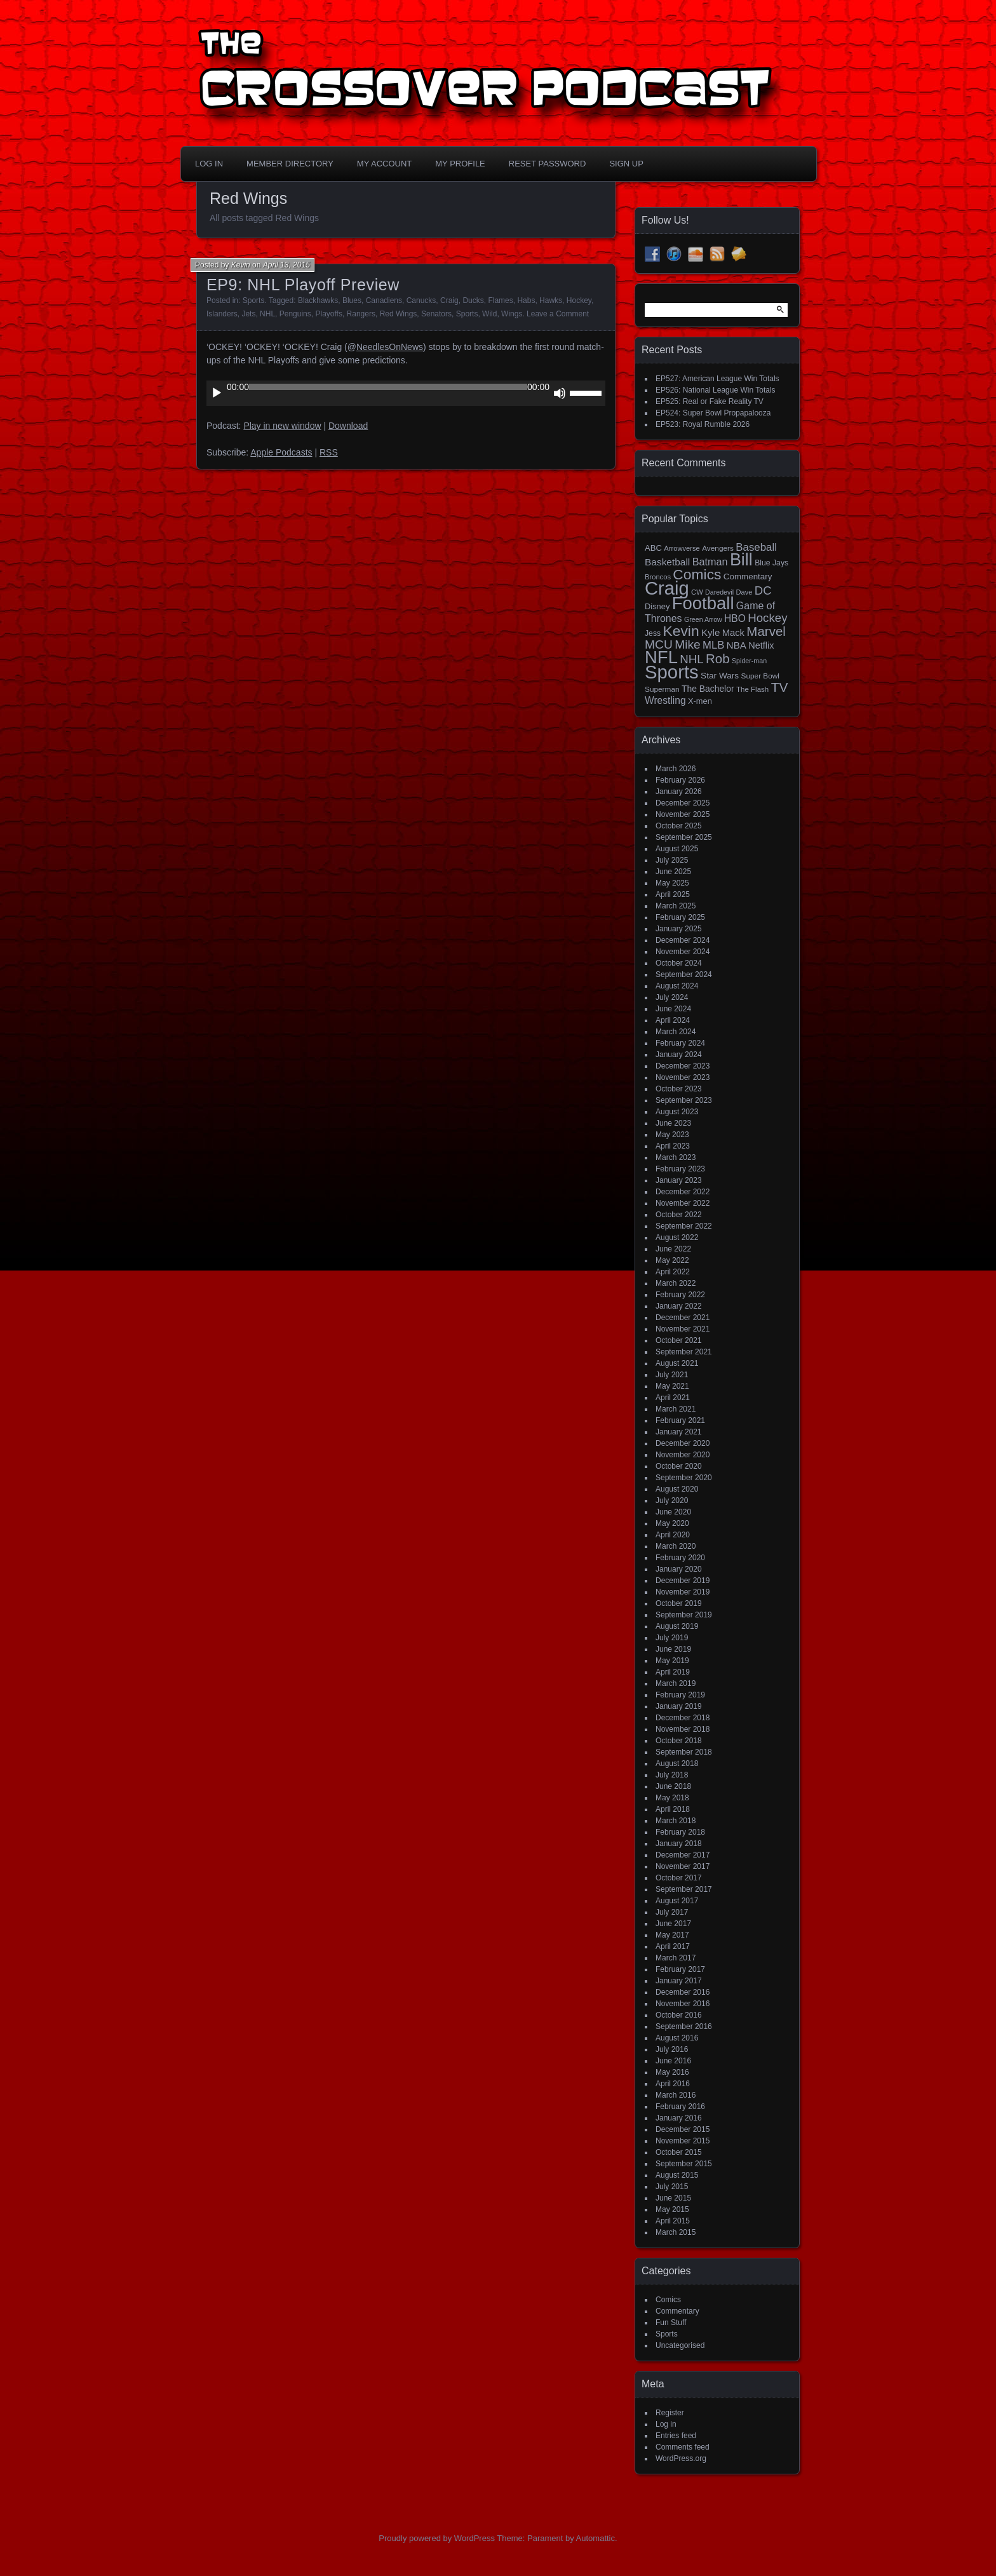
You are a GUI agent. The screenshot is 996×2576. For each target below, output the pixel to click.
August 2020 (677, 1489)
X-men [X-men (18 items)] (700, 701)
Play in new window (282, 426)
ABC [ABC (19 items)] (653, 548)
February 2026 (680, 780)
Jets (248, 313)
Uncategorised (680, 2345)
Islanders (222, 313)
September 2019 (684, 1614)
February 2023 (680, 1168)
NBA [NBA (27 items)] (736, 645)
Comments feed (683, 2447)
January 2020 (679, 1569)
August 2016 (677, 2037)
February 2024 (680, 1043)
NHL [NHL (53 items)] (691, 659)
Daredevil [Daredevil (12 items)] (719, 592)
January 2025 (679, 928)
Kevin (240, 264)
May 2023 (672, 1134)
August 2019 (677, 1626)
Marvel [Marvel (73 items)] (766, 631)
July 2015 (672, 2186)
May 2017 (672, 1935)
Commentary (677, 2311)
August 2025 (677, 848)
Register (670, 2412)
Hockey (579, 300)
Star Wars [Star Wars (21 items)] (720, 675)
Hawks (550, 300)
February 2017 (680, 1969)
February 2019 (680, 1694)
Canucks (421, 300)
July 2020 (672, 1500)
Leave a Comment (558, 313)
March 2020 (676, 1546)
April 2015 (673, 2220)
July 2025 (672, 860)
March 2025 (676, 905)
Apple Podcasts (281, 452)
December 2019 (683, 1580)
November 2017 (683, 1866)
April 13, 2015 (286, 264)
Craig (449, 300)
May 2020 (672, 1523)
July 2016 (672, 2049)
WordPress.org (681, 2458)
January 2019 (679, 1706)
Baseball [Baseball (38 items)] (756, 547)
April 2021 (673, 1397)
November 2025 (683, 814)
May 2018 (672, 1797)
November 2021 (683, 1329)
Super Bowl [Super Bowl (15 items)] (760, 675)
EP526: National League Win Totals (716, 390)
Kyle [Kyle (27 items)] (710, 632)
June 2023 (673, 1123)
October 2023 (679, 1088)
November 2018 (683, 1729)
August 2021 (677, 1363)
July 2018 (672, 1774)
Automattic (595, 2538)
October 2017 (679, 1877)
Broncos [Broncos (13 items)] (658, 577)
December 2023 (683, 1066)
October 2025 (679, 825)
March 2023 (676, 1157)
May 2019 (672, 1660)
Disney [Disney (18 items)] (657, 606)
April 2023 (673, 1146)
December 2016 (683, 1992)
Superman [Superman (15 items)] (662, 689)
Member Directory (289, 163)
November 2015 (683, 2140)
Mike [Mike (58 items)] (688, 644)
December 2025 (683, 803)
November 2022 (683, 1203)
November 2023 (683, 1077)
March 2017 (676, 1957)
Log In (209, 163)
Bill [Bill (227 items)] (741, 559)
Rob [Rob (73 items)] (718, 658)
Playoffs (328, 313)
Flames (500, 300)
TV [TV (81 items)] (779, 687)
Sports (254, 300)
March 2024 (676, 1031)
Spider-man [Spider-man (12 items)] (749, 660)
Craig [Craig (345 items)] (667, 588)
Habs (526, 300)
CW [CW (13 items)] (697, 592)
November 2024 (683, 951)
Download (348, 426)
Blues (351, 300)
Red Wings (398, 313)
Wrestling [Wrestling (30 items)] (665, 700)
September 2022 (684, 1226)
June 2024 (673, 1008)
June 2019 (673, 1649)
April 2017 (673, 1946)
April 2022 (673, 1271)
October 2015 (679, 2152)
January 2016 (679, 2118)
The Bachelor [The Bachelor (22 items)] (708, 689)
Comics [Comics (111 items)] (697, 574)
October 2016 (679, 2015)
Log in (666, 2424)
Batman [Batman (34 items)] (710, 561)
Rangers (361, 313)
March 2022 (676, 1283)
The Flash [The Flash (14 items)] (752, 689)
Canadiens (384, 300)
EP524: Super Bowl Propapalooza (713, 412)
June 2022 (673, 1248)
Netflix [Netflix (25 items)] (761, 645)
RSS (329, 452)
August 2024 (677, 985)
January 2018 (679, 1843)
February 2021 (680, 1420)
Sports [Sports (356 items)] (672, 671)
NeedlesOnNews (389, 347)
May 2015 (672, 2209)
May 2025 (672, 883)
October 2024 (679, 963)
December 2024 (683, 940)
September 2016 (684, 2026)
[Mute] (559, 393)
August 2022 (677, 1237)
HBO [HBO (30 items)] (735, 618)
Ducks (472, 300)
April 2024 (673, 1020)
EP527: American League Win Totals (717, 378)
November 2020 (683, 1454)
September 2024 (684, 974)
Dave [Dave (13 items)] (744, 592)
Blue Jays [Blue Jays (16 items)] (771, 562)
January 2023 (679, 1180)
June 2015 (673, 2198)
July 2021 (672, 1374)
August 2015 (677, 2175)
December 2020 (683, 1443)
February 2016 (680, 2106)
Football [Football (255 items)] (703, 603)
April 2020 (673, 1534)
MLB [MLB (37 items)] (713, 645)
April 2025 (673, 894)
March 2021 (676, 1409)
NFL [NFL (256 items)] (661, 657)
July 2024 (672, 997)
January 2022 (679, 1306)
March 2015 (676, 2232)
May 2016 (672, 2072)
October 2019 (679, 1603)
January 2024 (679, 1054)
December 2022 (683, 1191)
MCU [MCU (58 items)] (659, 644)
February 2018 (680, 1832)
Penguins (295, 313)
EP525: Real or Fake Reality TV (710, 401)
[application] (405, 393)
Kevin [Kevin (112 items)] (681, 631)
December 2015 (683, 2129)
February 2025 (680, 917)
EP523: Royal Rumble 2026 (703, 424)
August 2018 (677, 1763)
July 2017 (672, 1912)
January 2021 (679, 1431)
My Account (384, 163)
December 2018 (683, 1717)
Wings (511, 313)
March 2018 (676, 1820)
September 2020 (684, 1477)
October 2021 (679, 1340)
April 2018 (673, 1809)
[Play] (216, 393)
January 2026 (679, 791)
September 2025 (684, 837)
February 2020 (680, 1557)
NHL (267, 313)
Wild (489, 313)
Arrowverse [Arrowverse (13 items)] (682, 548)
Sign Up (626, 163)
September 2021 (684, 1351)
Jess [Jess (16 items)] (653, 633)
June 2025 (673, 871)
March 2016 (676, 2095)
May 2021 (672, 1386)
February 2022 (680, 1294)
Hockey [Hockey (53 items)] (767, 617)
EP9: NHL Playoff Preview (303, 284)
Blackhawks (318, 300)
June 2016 (673, 2060)
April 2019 (673, 1672)
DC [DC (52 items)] (763, 590)
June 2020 (673, 1511)
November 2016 (683, 2003)
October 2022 (679, 1214)
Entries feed (676, 2435)
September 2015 (684, 2163)
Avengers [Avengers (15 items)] (718, 548)
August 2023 (677, 1111)
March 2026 (676, 768)
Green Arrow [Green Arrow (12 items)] (703, 619)
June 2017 (673, 1923)
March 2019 (676, 1683)
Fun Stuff (671, 2322)
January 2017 (679, 1980)
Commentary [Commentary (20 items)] (747, 576)
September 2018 (684, 1752)
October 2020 (679, 1466)
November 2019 (683, 1592)
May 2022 (672, 1260)
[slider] (388, 387)
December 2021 (683, 1317)
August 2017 (677, 1900)
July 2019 (672, 1637)
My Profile (460, 163)
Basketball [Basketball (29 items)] (667, 561)
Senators (436, 313)
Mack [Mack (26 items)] (733, 633)
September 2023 (684, 1100)
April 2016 (673, 2083)
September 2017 (684, 1889)
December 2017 (683, 1855)
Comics (668, 2299)
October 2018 (679, 1740)
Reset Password (547, 163)
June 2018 (673, 1786)
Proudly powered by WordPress (437, 2538)
